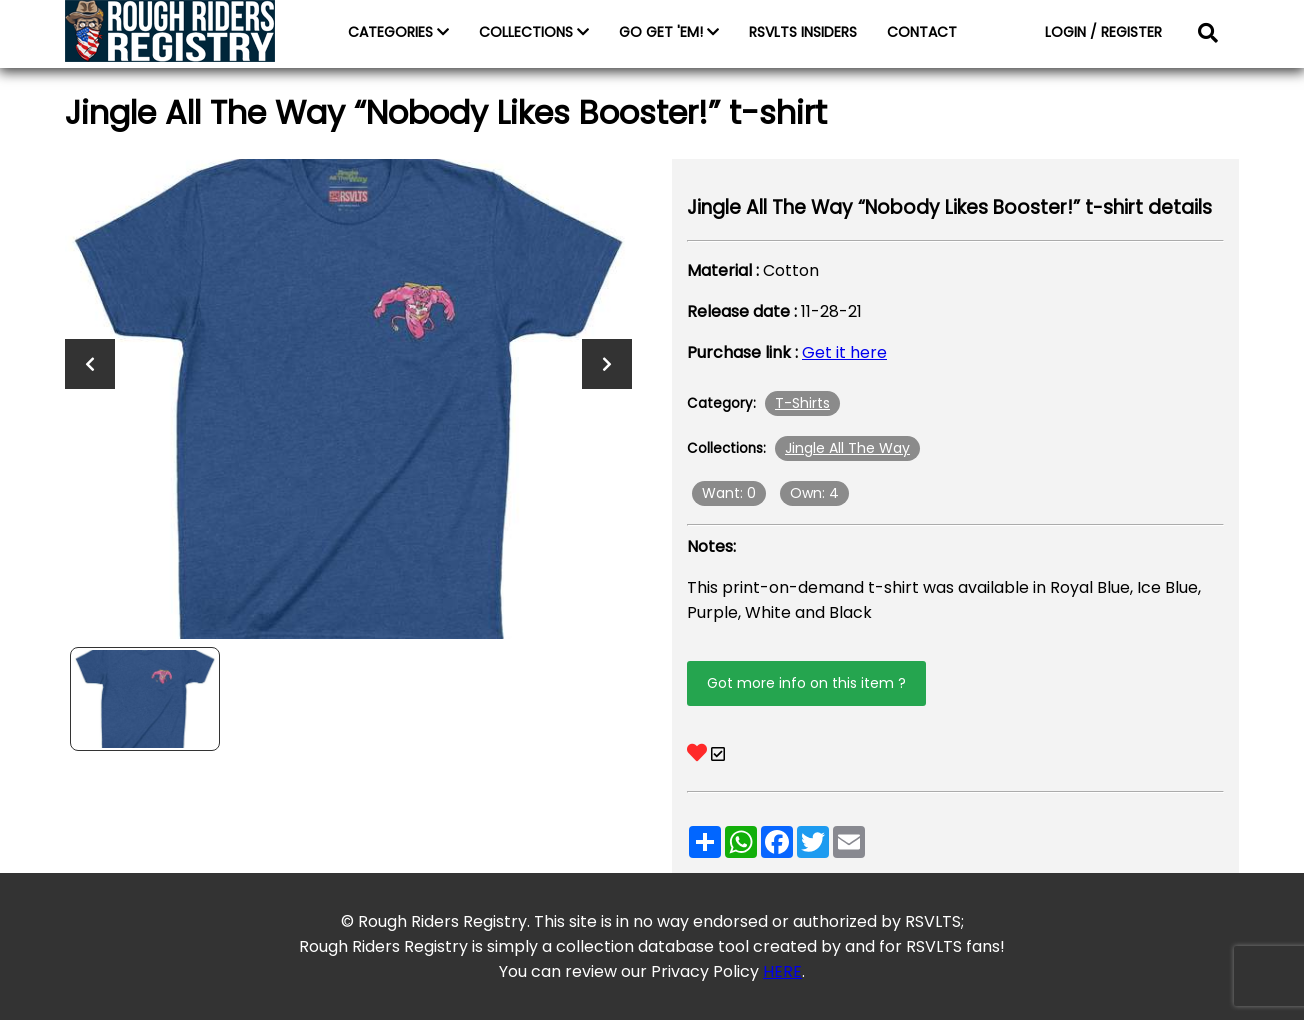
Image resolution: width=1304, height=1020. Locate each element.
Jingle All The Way (847, 448)
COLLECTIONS (534, 32)
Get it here (844, 352)
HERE (782, 971)
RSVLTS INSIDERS (803, 32)
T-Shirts (802, 403)
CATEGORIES (398, 32)
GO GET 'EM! (669, 32)
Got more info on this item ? (806, 683)
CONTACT (922, 32)
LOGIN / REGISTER (1103, 32)
